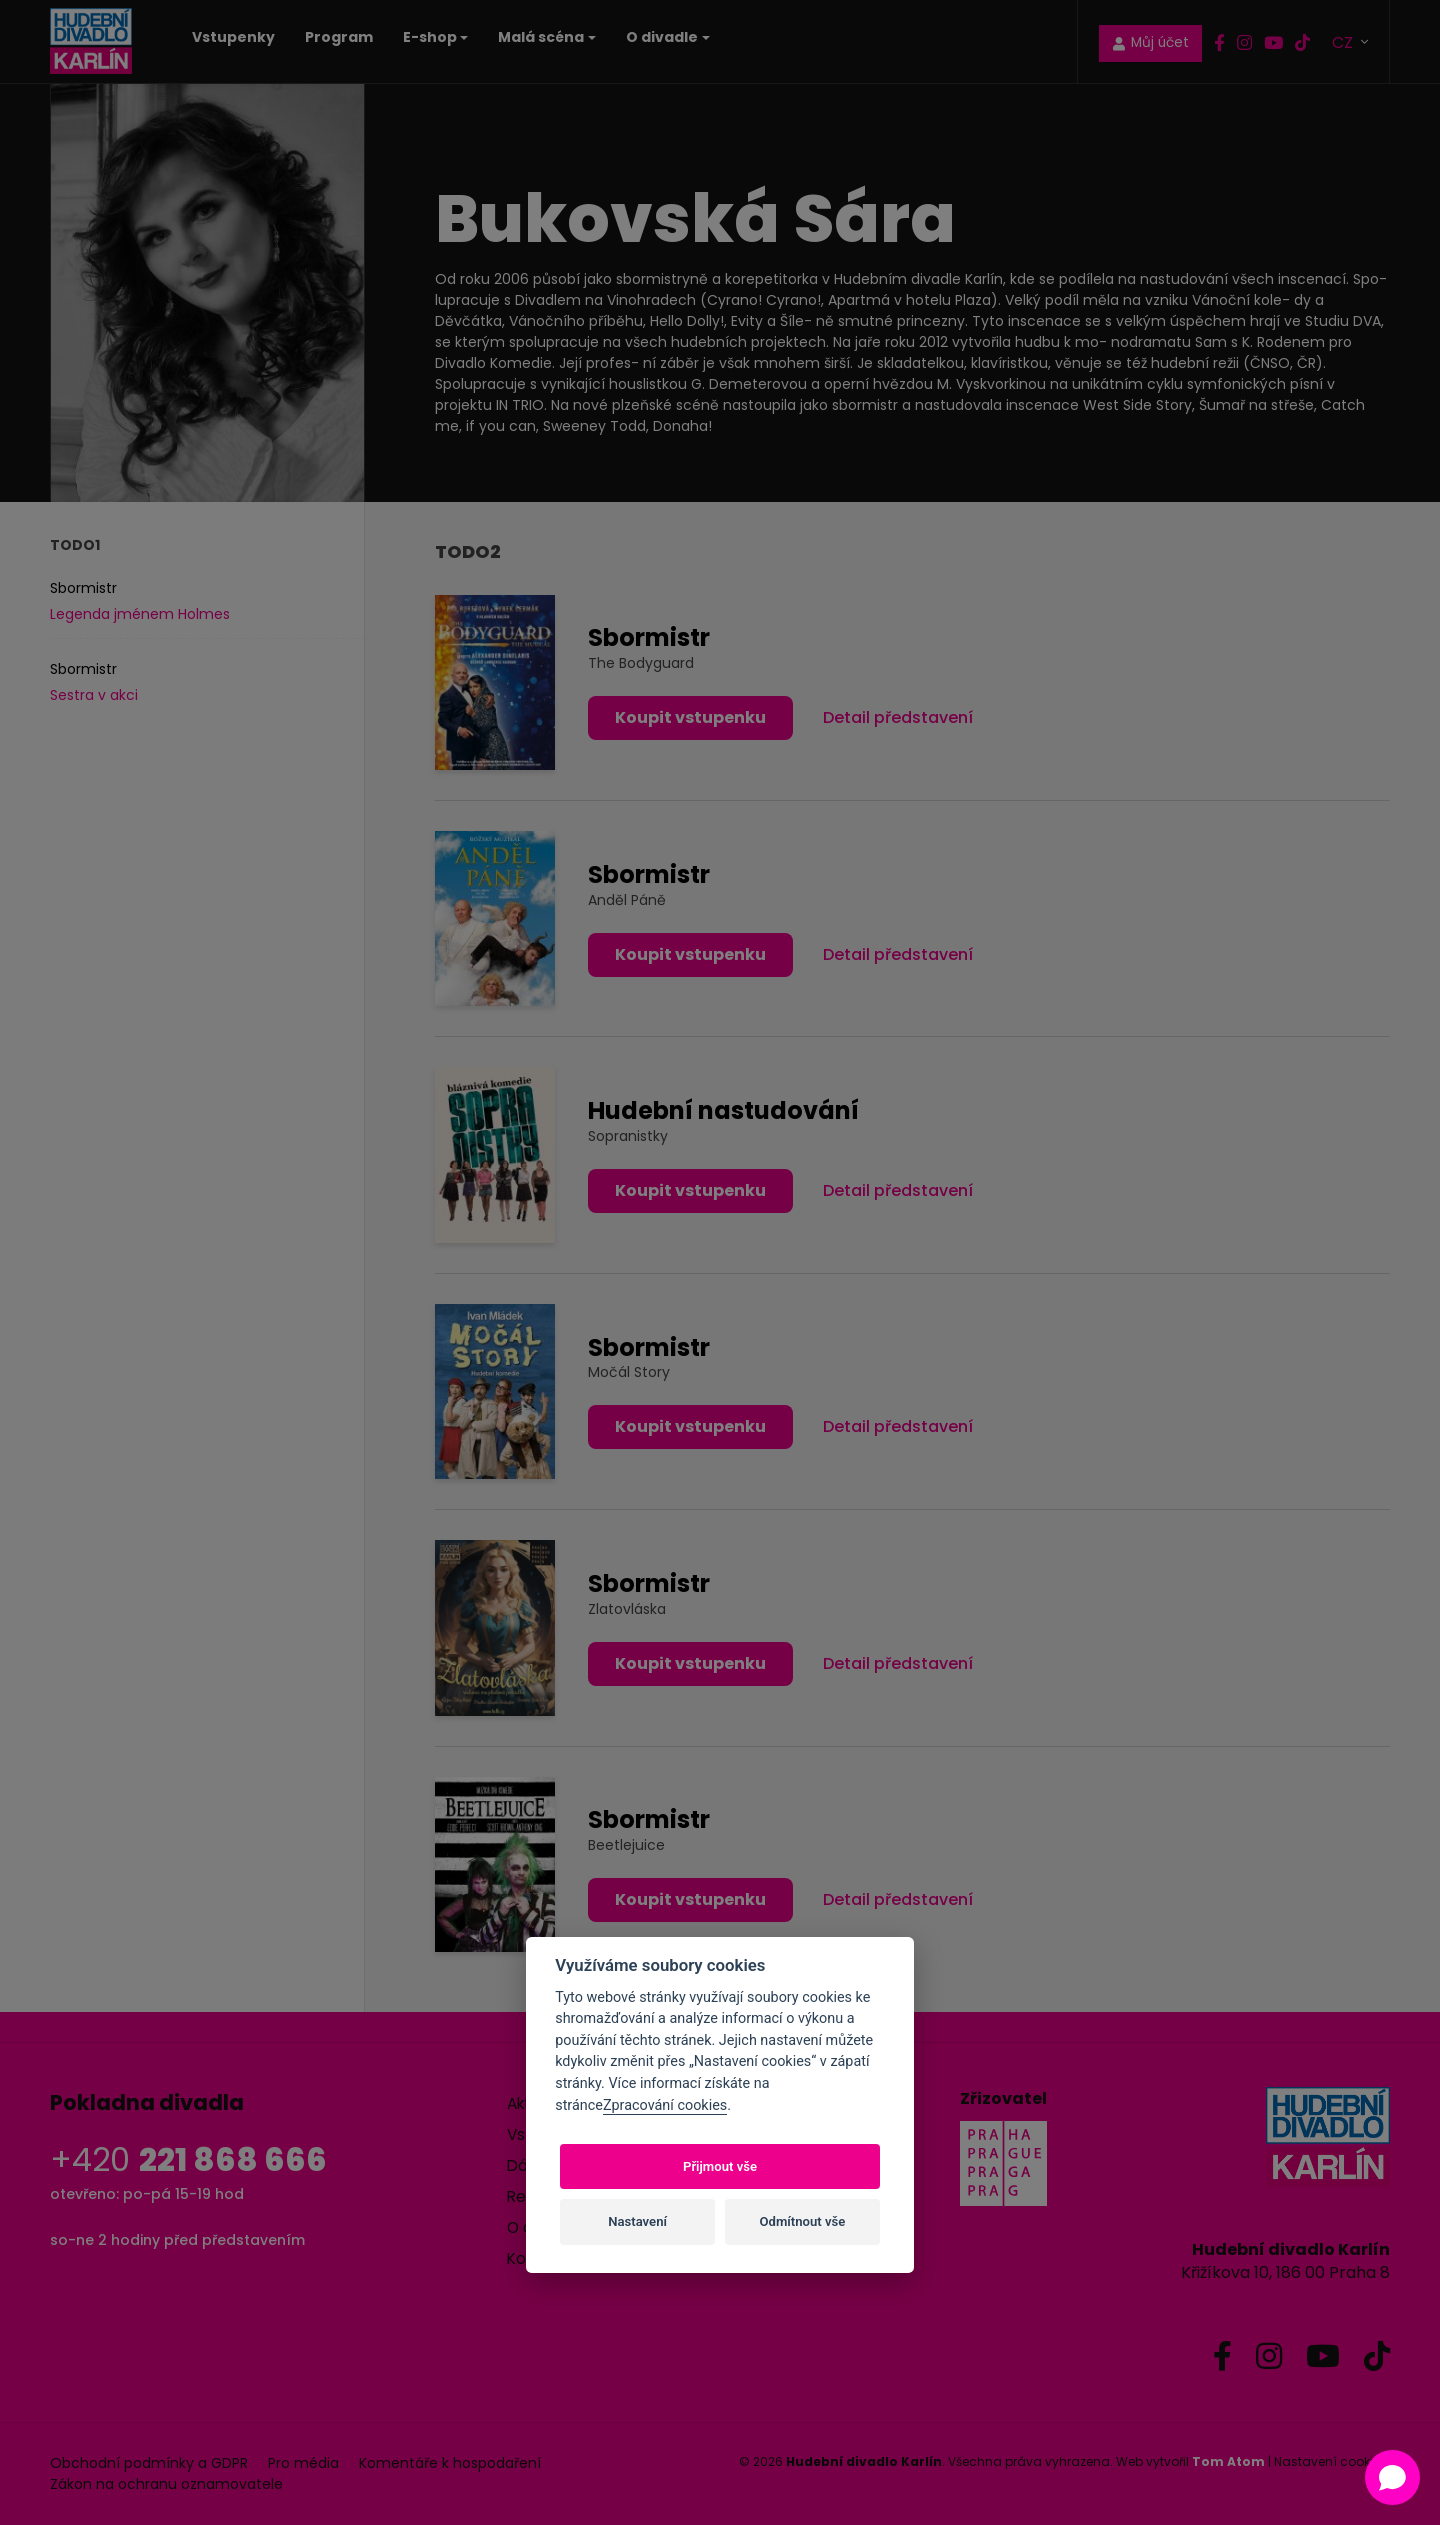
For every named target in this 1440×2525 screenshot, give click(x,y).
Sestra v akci (94, 695)
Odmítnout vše (803, 2221)
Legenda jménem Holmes (140, 614)
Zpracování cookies (665, 2105)
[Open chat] (1392, 2477)
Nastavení (637, 2221)
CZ (1344, 41)
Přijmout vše (720, 2166)
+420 (188, 2159)
